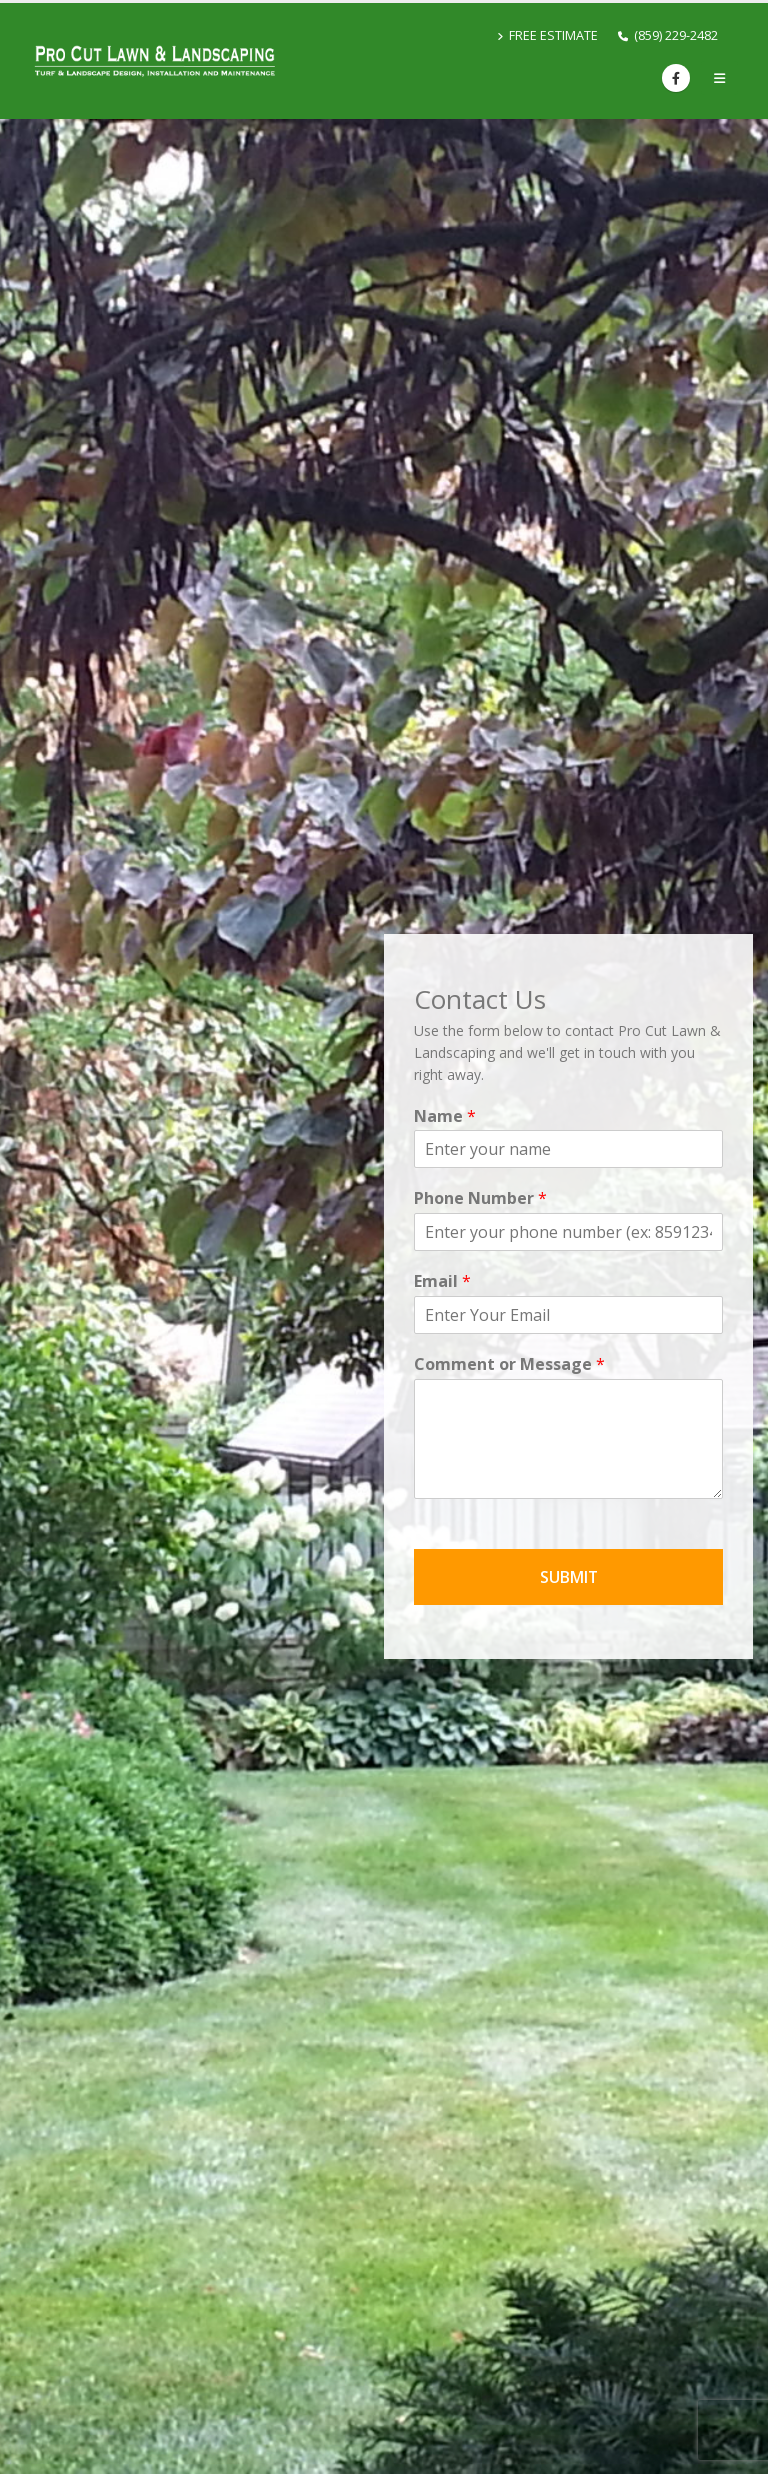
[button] (719, 78)
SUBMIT (569, 1577)
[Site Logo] (155, 61)
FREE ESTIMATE (547, 35)
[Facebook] (676, 78)
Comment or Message (509, 1364)
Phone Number (480, 1198)
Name (445, 1116)
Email (442, 1281)
